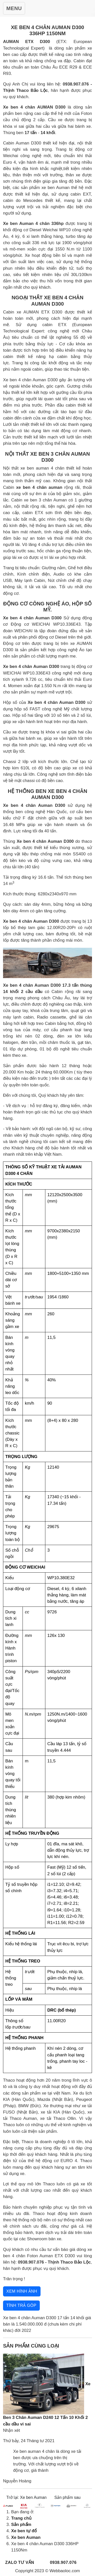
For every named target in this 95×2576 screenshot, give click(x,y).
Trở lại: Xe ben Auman (26, 2497)
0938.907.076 (63, 2562)
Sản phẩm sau (67, 2497)
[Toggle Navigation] (14, 8)
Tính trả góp (21, 2305)
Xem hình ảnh (21, 2291)
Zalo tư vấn (19, 2562)
